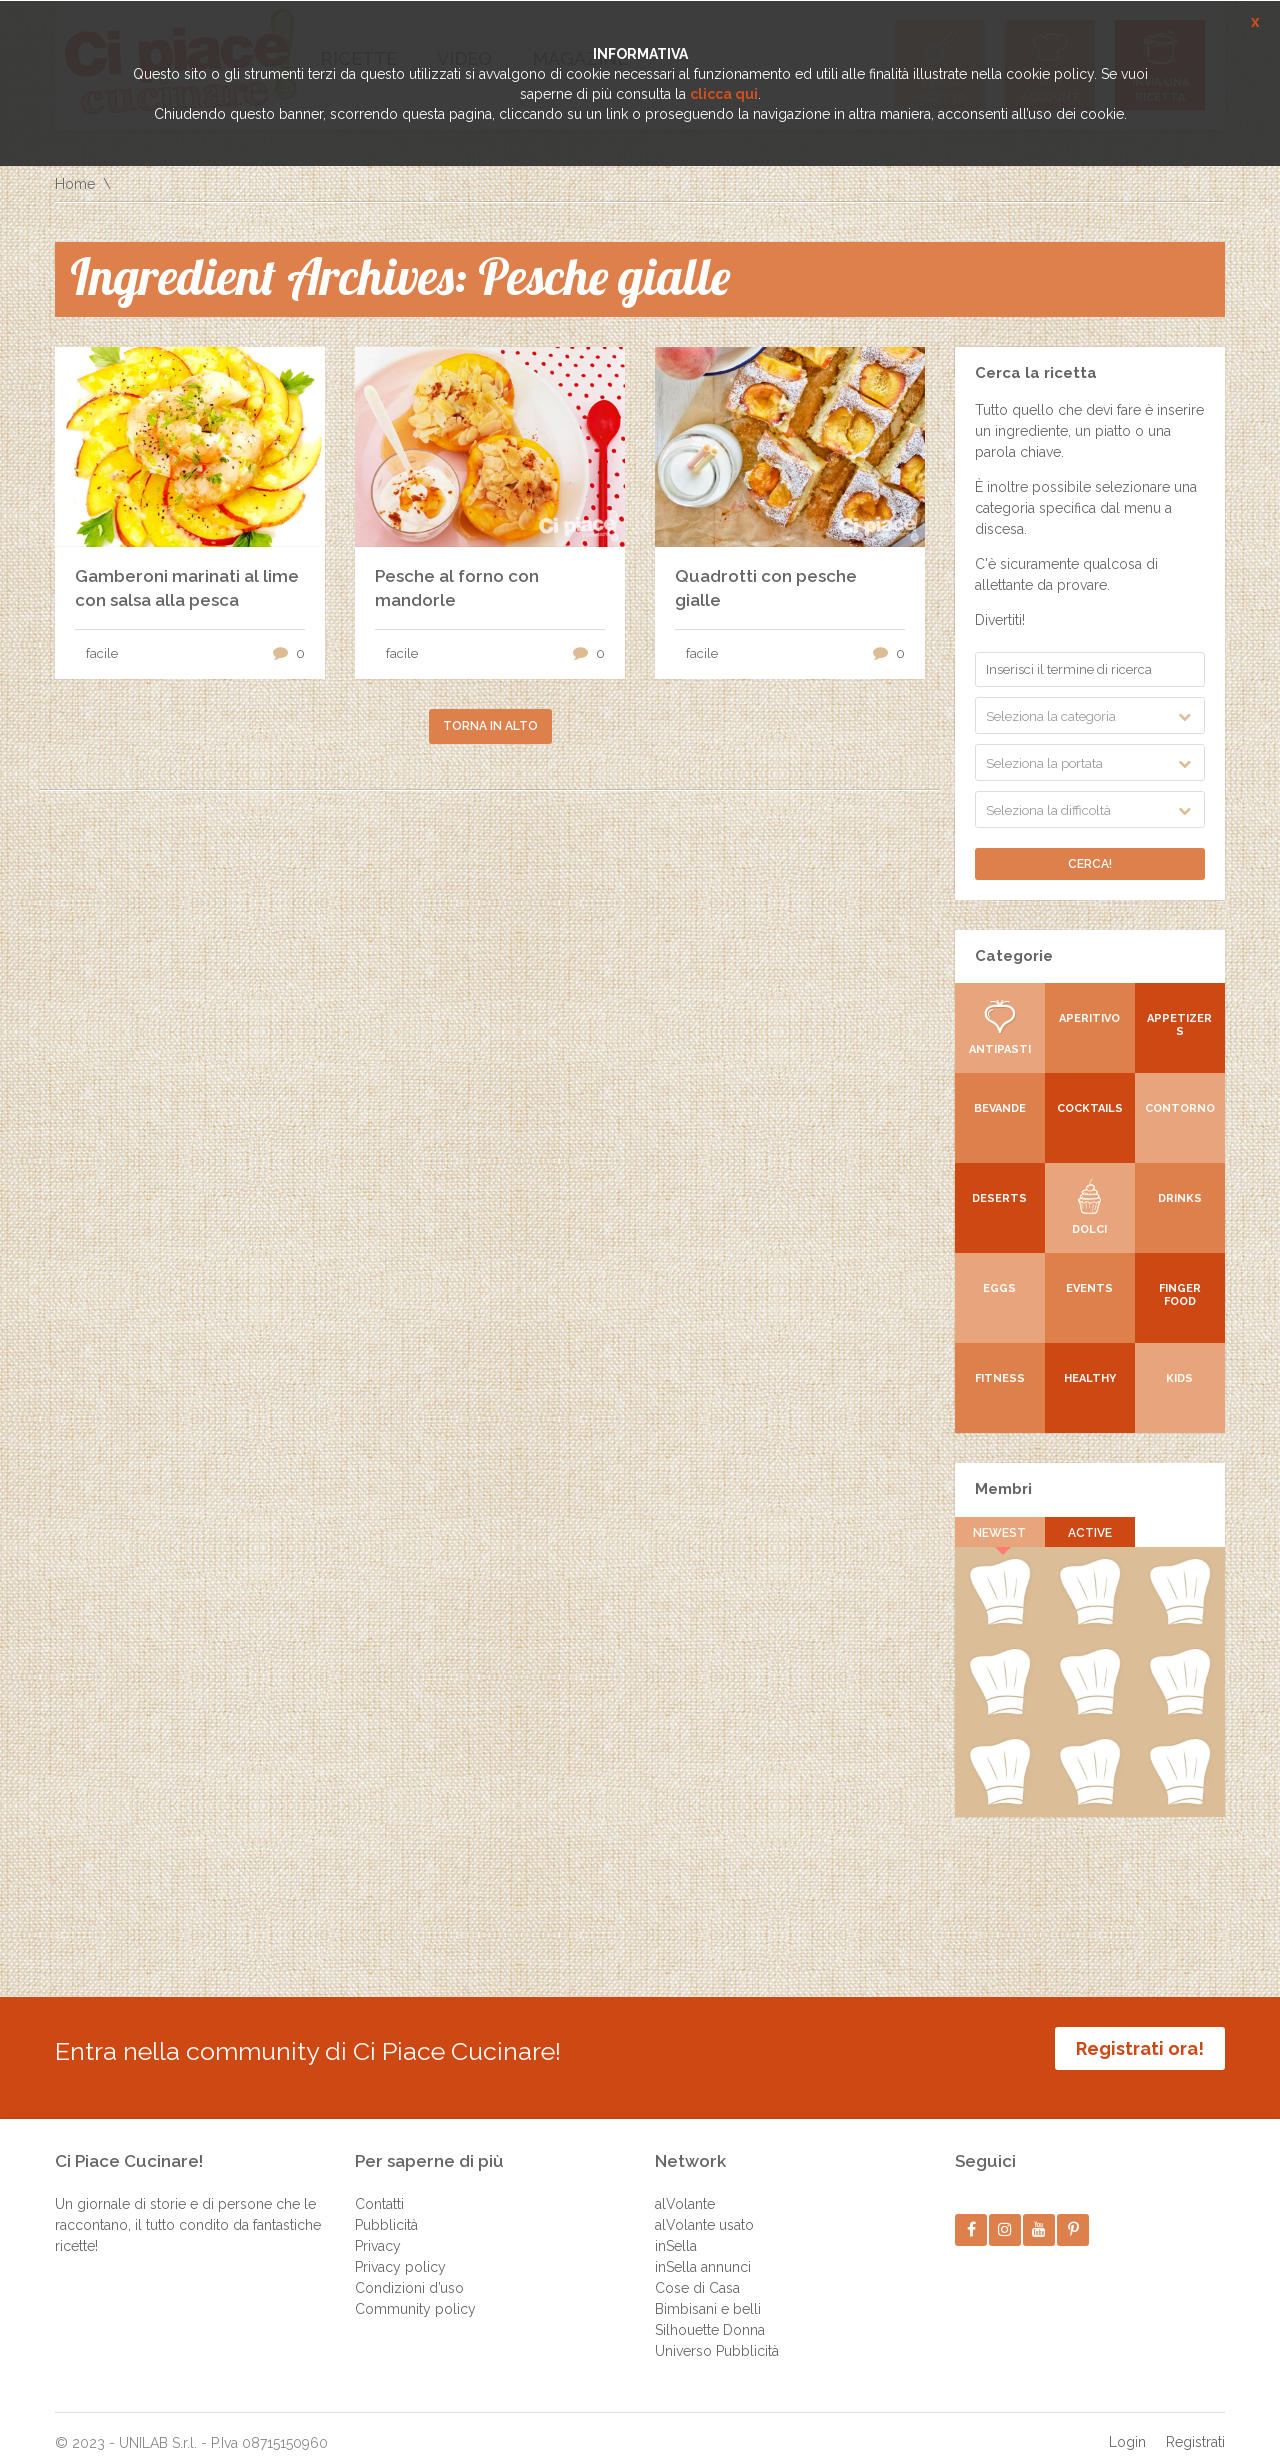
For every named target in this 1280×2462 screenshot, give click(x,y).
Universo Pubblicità (717, 2336)
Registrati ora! (1140, 2048)
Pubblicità (386, 2210)
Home (75, 184)
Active (1090, 1533)
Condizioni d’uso (409, 2273)
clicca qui (724, 94)
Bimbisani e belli (708, 2294)
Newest (1000, 1533)
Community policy (415, 2294)
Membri (1003, 1489)
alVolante (685, 2189)
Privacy (378, 2231)
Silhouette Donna (710, 2315)
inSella (676, 2231)
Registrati (1195, 2427)
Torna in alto (490, 726)
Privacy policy (400, 2252)
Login (1127, 2427)
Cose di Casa (697, 2273)
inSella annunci (703, 2252)
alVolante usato (704, 2210)
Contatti (379, 2189)
